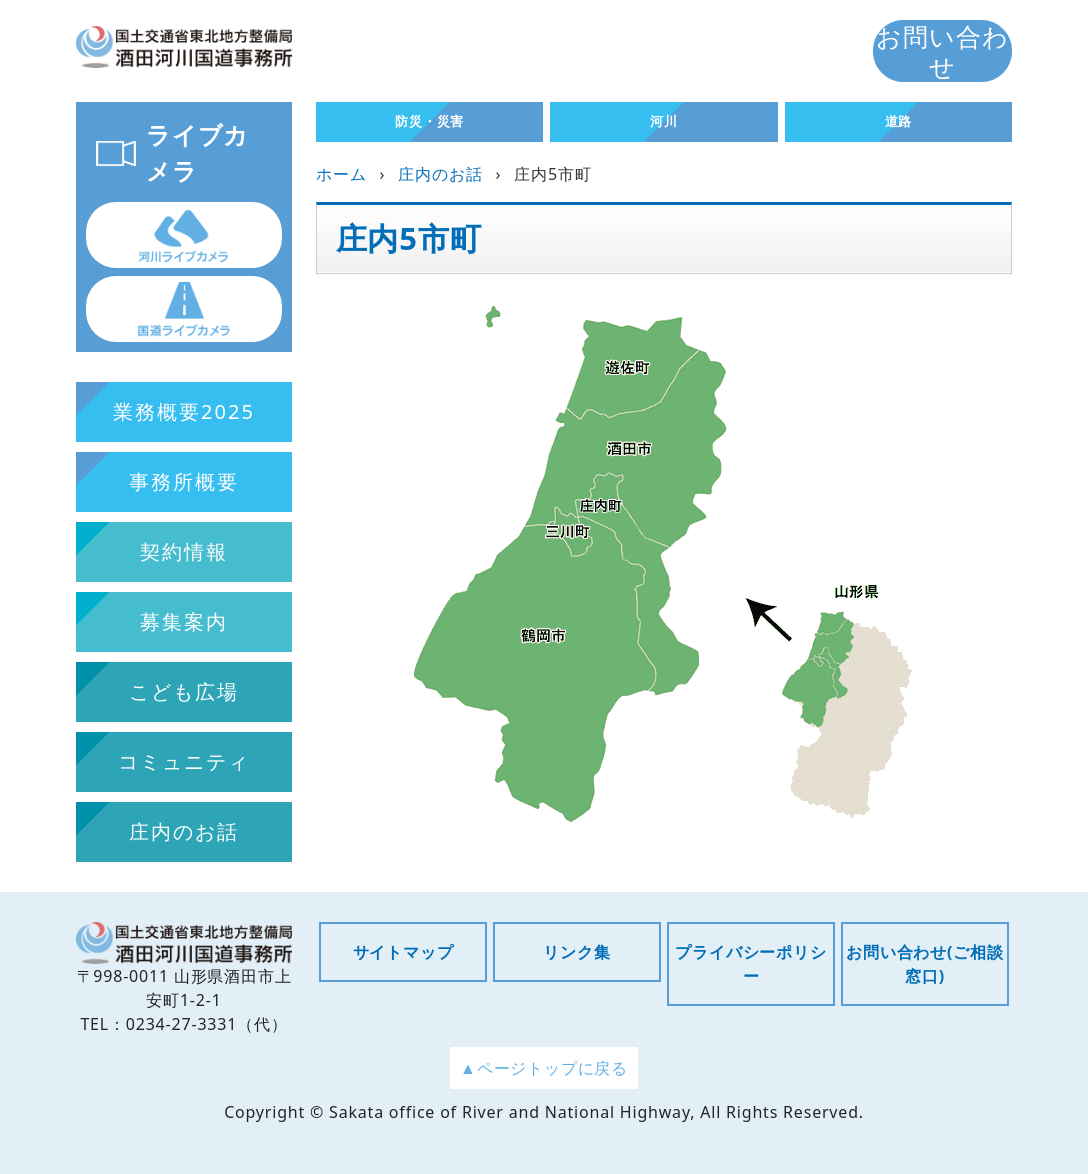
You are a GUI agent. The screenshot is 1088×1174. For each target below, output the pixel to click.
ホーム (341, 174)
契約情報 (184, 551)
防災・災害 (429, 121)
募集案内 (184, 621)
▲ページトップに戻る (544, 1068)
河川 (664, 121)
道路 (899, 121)
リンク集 (576, 952)
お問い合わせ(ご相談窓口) (924, 964)
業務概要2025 (184, 411)
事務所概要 (184, 481)
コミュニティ (184, 761)
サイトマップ (403, 952)
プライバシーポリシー (750, 964)
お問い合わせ (942, 51)
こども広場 (184, 691)
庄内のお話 (440, 174)
